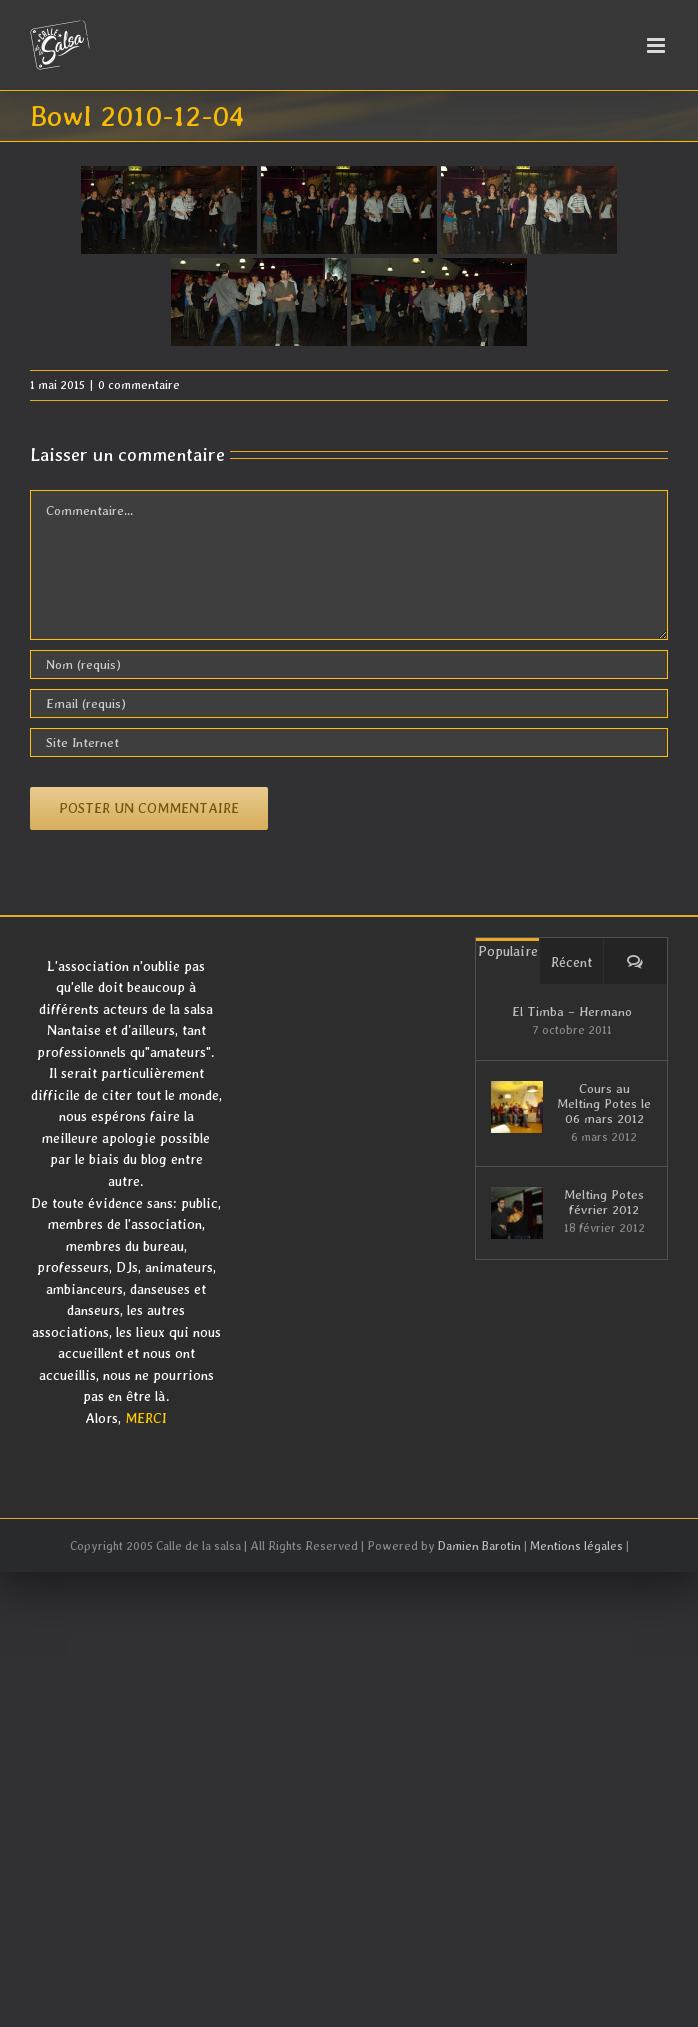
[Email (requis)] (349, 703)
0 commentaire (139, 385)
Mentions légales (576, 1546)
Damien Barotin (479, 1546)
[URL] (349, 742)
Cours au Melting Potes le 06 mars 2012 (604, 1103)
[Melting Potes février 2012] (517, 1213)
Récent (571, 962)
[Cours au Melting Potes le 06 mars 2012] (517, 1107)
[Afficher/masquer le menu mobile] (657, 45)
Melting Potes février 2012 (604, 1202)
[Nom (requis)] (349, 664)
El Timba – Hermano (572, 1011)
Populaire (508, 951)
